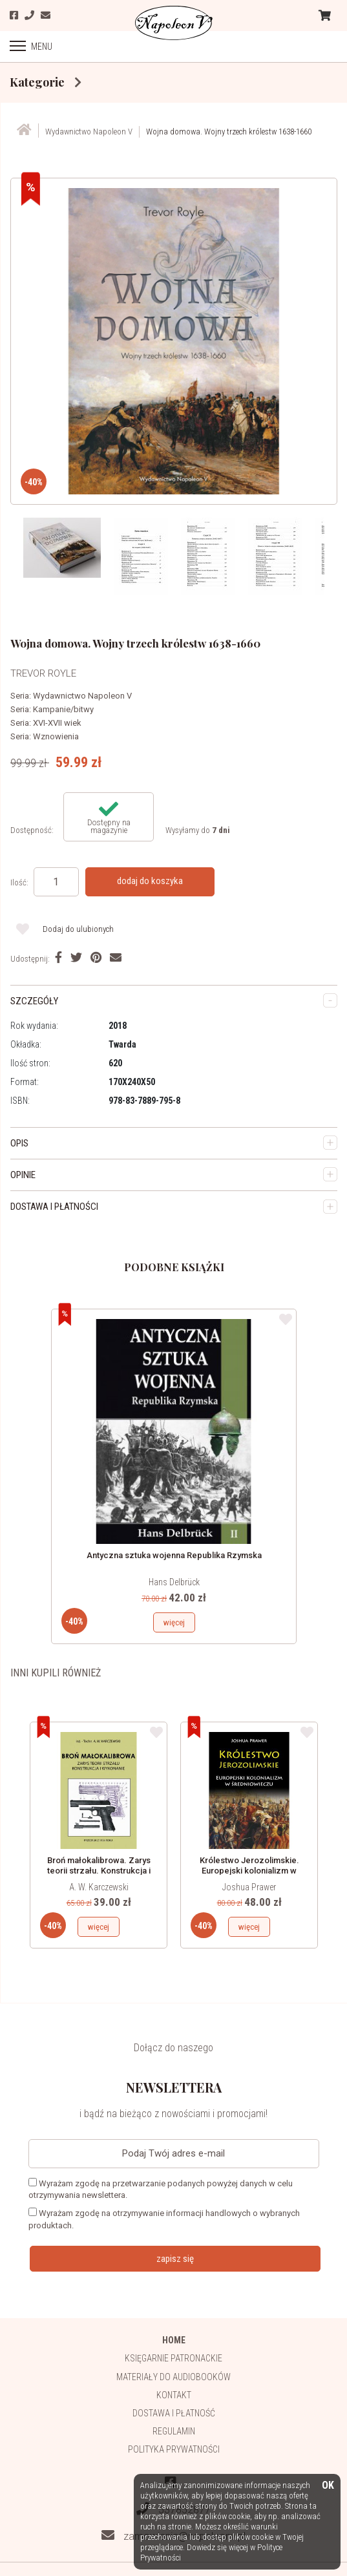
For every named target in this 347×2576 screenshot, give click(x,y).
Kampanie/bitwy (63, 709)
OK (328, 2485)
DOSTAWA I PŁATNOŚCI (54, 1206)
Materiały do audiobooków (173, 2377)
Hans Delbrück (174, 1582)
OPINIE (23, 1175)
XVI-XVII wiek (57, 723)
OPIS (19, 1143)
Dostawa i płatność (173, 2413)
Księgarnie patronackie (173, 2358)
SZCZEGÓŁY (34, 1001)
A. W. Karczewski (99, 1887)
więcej (174, 1622)
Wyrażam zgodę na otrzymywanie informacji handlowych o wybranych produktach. (164, 2219)
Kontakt (173, 2395)
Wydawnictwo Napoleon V (82, 696)
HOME (173, 2340)
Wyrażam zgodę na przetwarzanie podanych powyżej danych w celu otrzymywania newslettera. (160, 2189)
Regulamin (173, 2431)
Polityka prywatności (174, 2449)
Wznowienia (56, 736)
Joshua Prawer (249, 1887)
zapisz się (175, 2259)
